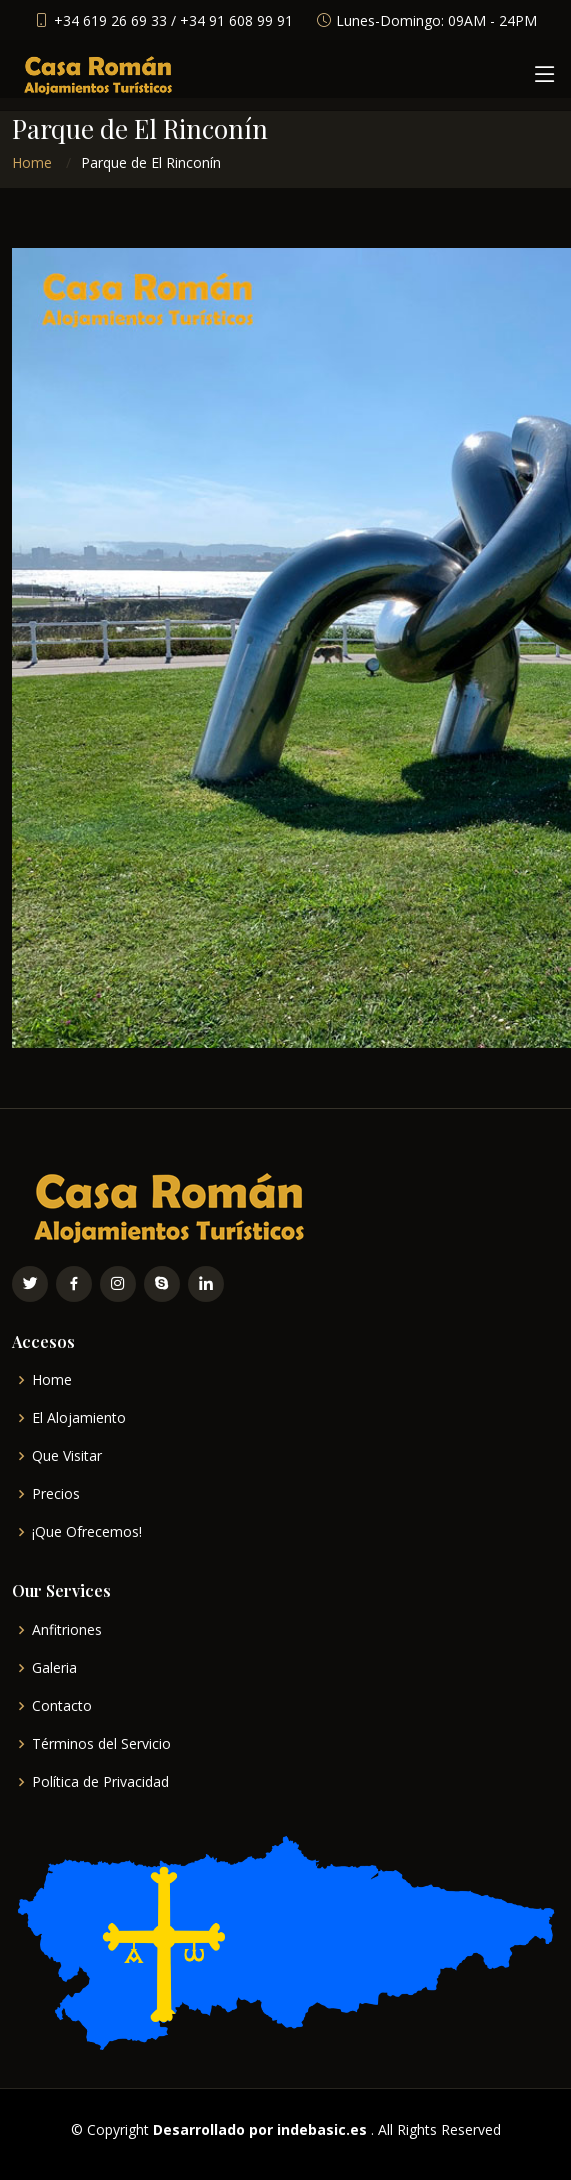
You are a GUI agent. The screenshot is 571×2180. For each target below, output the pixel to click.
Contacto (62, 1706)
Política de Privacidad (100, 1782)
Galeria (54, 1668)
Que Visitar (67, 1456)
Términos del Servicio (101, 1744)
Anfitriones (67, 1630)
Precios (56, 1494)
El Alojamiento (79, 1418)
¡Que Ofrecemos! (87, 1532)
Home (32, 162)
